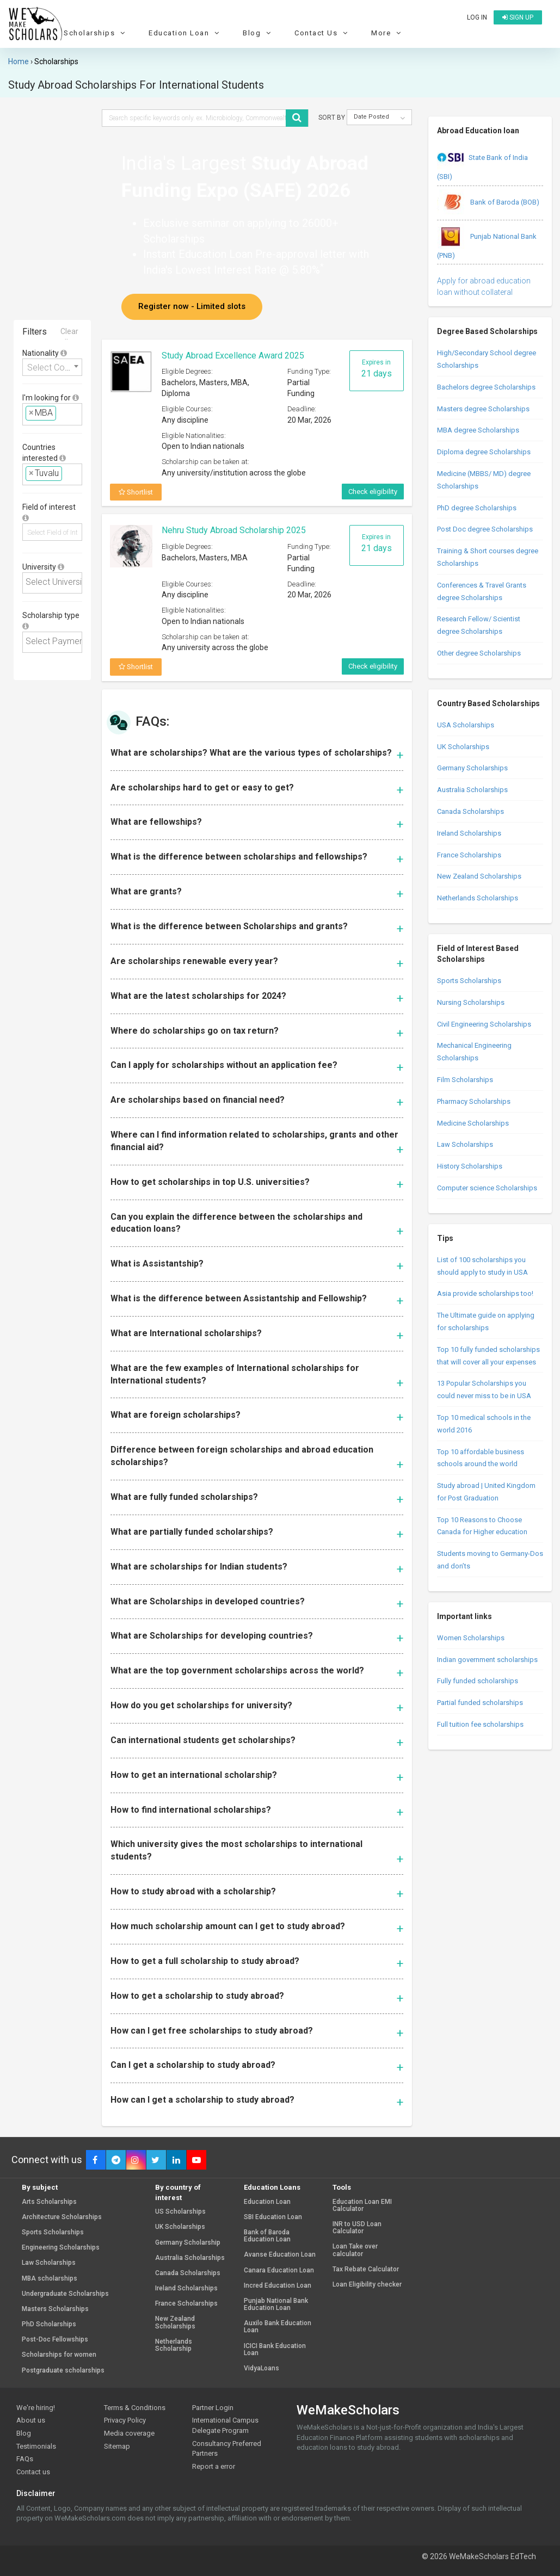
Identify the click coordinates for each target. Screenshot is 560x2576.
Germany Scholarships (472, 768)
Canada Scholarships (470, 811)
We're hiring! (35, 2408)
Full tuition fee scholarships (480, 1724)
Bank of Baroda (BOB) (488, 203)
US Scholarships (180, 2211)
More (387, 33)
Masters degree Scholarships (483, 409)
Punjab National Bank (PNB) (487, 242)
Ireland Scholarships (469, 833)
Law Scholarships (465, 1144)
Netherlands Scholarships (477, 898)
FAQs (24, 2459)
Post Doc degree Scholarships (485, 529)
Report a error (213, 2466)
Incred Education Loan (277, 2285)
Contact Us (322, 33)
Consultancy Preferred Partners (226, 2448)
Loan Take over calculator (355, 2250)
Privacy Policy (125, 2420)
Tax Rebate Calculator (366, 2269)
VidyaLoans (261, 2368)
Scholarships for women (59, 2354)
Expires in (376, 369)
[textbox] (62, 413)
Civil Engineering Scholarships (484, 1024)
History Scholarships (469, 1166)
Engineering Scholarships (61, 2247)
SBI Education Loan (273, 2217)
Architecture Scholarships (62, 2217)
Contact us (33, 2472)
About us (30, 2420)
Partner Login (212, 2408)
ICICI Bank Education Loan (275, 2350)
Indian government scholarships (487, 1659)
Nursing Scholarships (470, 1002)
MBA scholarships (49, 2278)
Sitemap (117, 2446)
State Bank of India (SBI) (482, 163)
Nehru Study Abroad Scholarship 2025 (234, 530)
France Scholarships (469, 855)
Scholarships (96, 33)
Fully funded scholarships (477, 1681)
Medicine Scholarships (473, 1123)
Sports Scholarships (469, 981)
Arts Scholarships (49, 2202)
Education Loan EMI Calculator (362, 2205)
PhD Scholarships (49, 2324)
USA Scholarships (465, 725)
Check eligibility (372, 491)
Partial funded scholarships (480, 1702)
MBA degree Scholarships (478, 430)
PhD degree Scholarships (476, 508)
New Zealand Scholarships (479, 876)
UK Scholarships (463, 747)
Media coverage (129, 2433)
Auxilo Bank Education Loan (277, 2327)
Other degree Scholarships (479, 653)
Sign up (517, 17)
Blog (258, 33)
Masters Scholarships (55, 2309)
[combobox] (52, 367)
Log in (477, 17)
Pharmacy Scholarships (473, 1101)
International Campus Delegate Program (225, 2425)
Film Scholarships (465, 1080)
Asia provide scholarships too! (485, 1293)
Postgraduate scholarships (63, 2370)
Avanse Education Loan (280, 2254)
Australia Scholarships (472, 790)
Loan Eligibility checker (367, 2284)
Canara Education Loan (279, 2270)
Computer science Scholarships (487, 1188)
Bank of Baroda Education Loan (267, 2236)
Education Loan (185, 33)
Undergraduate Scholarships (65, 2293)
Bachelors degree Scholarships (486, 387)
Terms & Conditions (134, 2408)
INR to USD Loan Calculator (357, 2228)
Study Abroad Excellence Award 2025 (233, 355)
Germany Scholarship (187, 2242)
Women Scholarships (470, 1638)
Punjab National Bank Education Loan (276, 2304)
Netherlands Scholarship (173, 2345)
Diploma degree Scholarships (484, 452)
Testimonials (36, 2446)
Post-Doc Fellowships (55, 2339)
